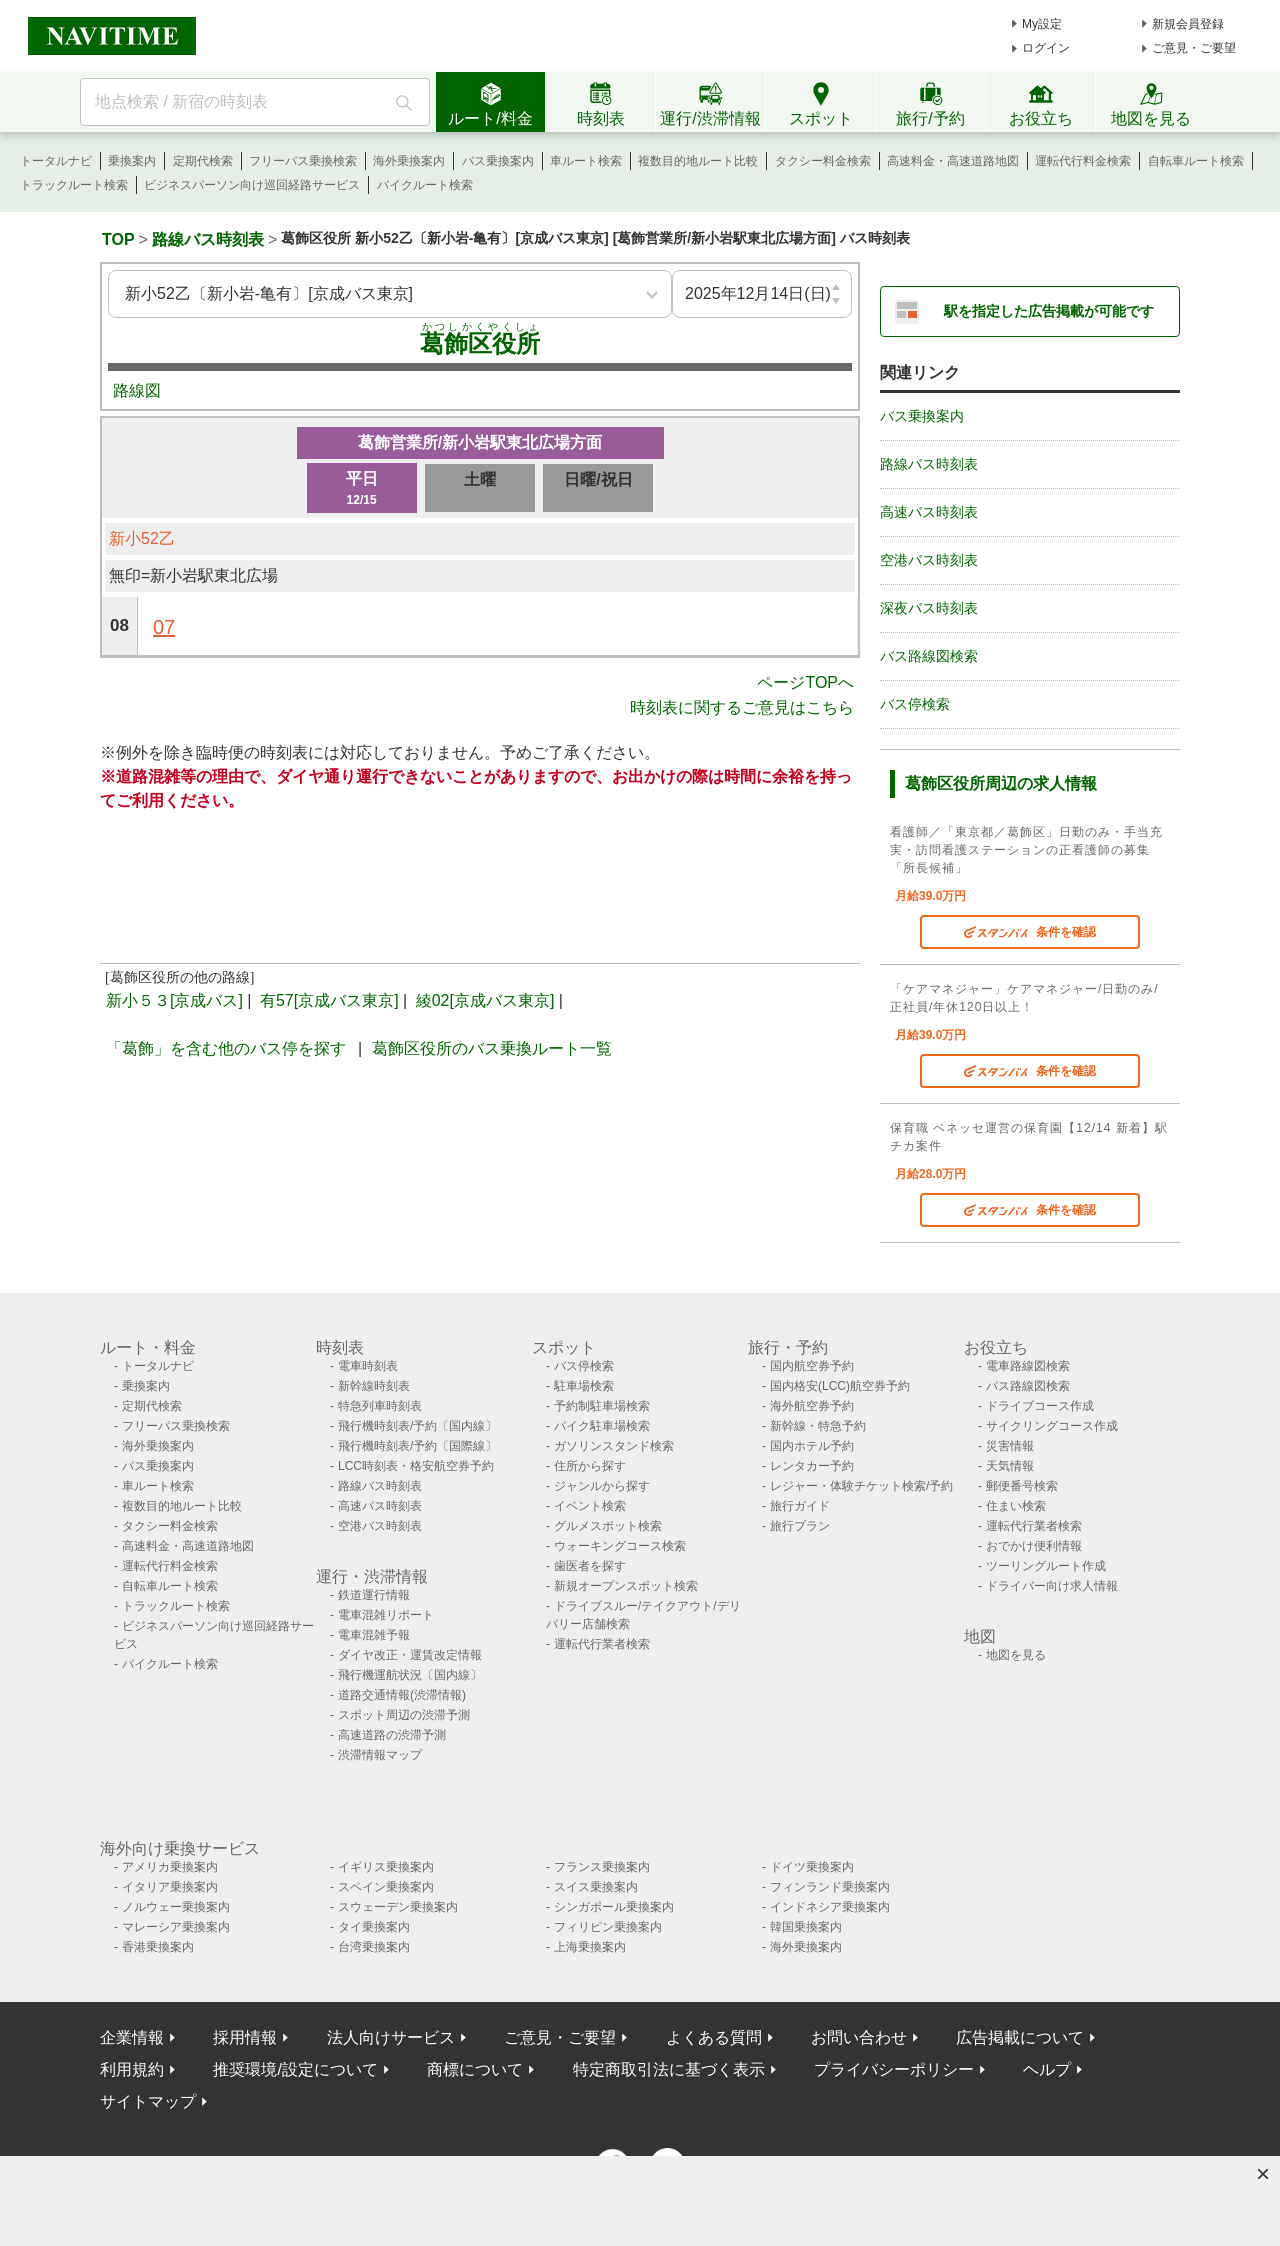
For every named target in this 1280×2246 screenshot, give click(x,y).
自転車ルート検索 (1196, 161)
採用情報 (245, 2037)
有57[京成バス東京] (329, 1000)
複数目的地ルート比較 (698, 161)
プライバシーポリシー (894, 2069)
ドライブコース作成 (1040, 1406)
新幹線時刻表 (374, 1386)
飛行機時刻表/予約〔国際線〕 (417, 1446)
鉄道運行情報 (374, 1595)
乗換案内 (132, 161)
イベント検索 (590, 1506)
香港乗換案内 (158, 1947)
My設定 (1042, 24)
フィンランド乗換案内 (830, 1887)
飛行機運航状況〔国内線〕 (410, 1675)
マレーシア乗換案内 (176, 1927)
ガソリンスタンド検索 (614, 1446)
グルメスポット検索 (608, 1526)
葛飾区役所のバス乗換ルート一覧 (492, 1048)
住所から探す (590, 1466)
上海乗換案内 (590, 1947)
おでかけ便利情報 (1034, 1546)
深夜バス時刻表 (929, 608)
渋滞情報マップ (380, 1755)
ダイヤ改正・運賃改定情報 (410, 1655)
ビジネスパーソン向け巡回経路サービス (252, 185)
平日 (362, 489)
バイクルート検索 (425, 185)
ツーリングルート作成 (1046, 1566)
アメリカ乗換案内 (170, 1867)
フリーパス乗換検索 (303, 161)
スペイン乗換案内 (386, 1887)
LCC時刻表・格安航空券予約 (416, 1466)
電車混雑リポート (386, 1615)
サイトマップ (148, 2101)
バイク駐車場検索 (602, 1426)
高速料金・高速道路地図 (953, 161)
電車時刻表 (368, 1366)
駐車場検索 (584, 1386)
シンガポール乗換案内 (614, 1907)
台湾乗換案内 (374, 1947)
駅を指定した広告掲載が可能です (1049, 311)
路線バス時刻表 (208, 239)
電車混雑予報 (374, 1635)
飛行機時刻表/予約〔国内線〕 (417, 1426)
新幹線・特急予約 (818, 1426)
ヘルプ (1047, 2069)
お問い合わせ (859, 2037)
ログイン (1046, 48)
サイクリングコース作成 (1052, 1426)
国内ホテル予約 (812, 1446)
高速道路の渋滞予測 (392, 1735)
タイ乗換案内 (374, 1927)
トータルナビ (56, 161)
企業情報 (132, 2037)
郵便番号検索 (1022, 1486)
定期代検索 (203, 161)
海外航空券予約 (812, 1406)
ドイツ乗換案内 (812, 1867)
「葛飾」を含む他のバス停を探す (226, 1048)
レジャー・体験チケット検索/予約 (861, 1486)
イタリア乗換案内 (170, 1887)
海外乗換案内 (409, 161)
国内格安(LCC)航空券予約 (840, 1386)
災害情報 (1010, 1446)
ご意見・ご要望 (1194, 48)
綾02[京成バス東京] (485, 1000)
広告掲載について (1020, 2037)
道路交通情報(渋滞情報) (402, 1695)
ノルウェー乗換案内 (176, 1907)
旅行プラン (800, 1526)
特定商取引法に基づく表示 (669, 2069)
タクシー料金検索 (823, 161)
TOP (118, 239)
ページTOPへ (805, 682)
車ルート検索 (586, 161)
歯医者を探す (590, 1566)
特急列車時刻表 (380, 1406)
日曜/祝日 (598, 479)
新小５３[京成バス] (174, 1000)
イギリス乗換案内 (386, 1867)
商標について (475, 2069)
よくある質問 (714, 2037)
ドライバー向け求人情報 (1052, 1586)
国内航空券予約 (812, 1366)
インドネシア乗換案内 (830, 1907)
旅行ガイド (800, 1506)
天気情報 (1010, 1466)
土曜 (480, 479)
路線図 (137, 390)
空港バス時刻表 (929, 560)
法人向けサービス (391, 2037)
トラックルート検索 (74, 185)
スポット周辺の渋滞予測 (404, 1715)
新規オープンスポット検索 (626, 1586)
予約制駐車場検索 (602, 1406)
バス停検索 (915, 704)
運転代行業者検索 (602, 1644)
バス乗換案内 (498, 161)
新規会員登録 (1188, 24)
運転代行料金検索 (1083, 161)
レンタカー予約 (812, 1466)
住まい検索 (1016, 1506)
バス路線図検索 (929, 656)
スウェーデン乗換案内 (398, 1907)
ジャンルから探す (602, 1486)
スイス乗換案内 (596, 1887)
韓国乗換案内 (806, 1927)
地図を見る (1016, 1655)
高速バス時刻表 (929, 512)
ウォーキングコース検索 (620, 1546)
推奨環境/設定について (295, 2069)
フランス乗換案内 (602, 1867)
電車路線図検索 (1028, 1366)
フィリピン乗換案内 (608, 1927)
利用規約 (132, 2069)
